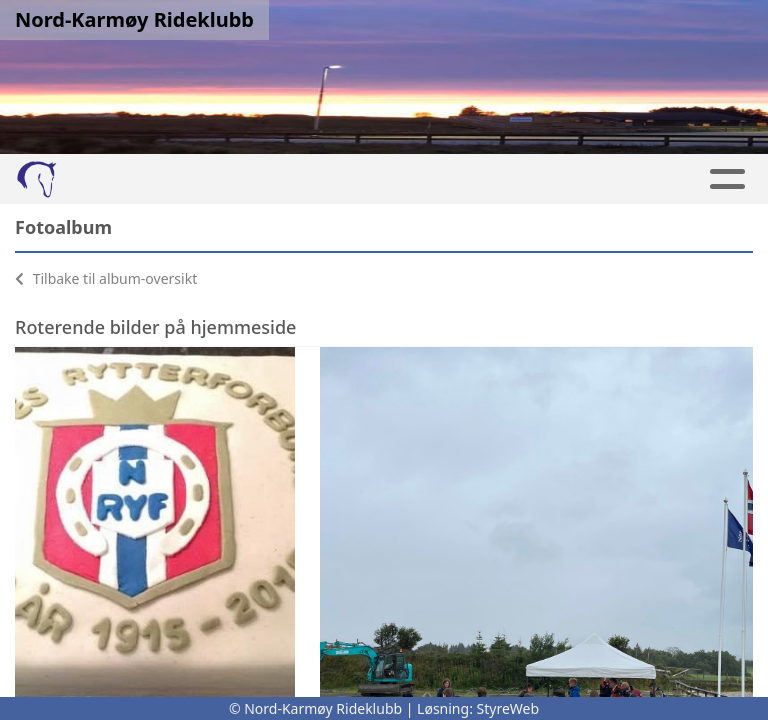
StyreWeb (508, 708)
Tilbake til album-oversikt (106, 278)
